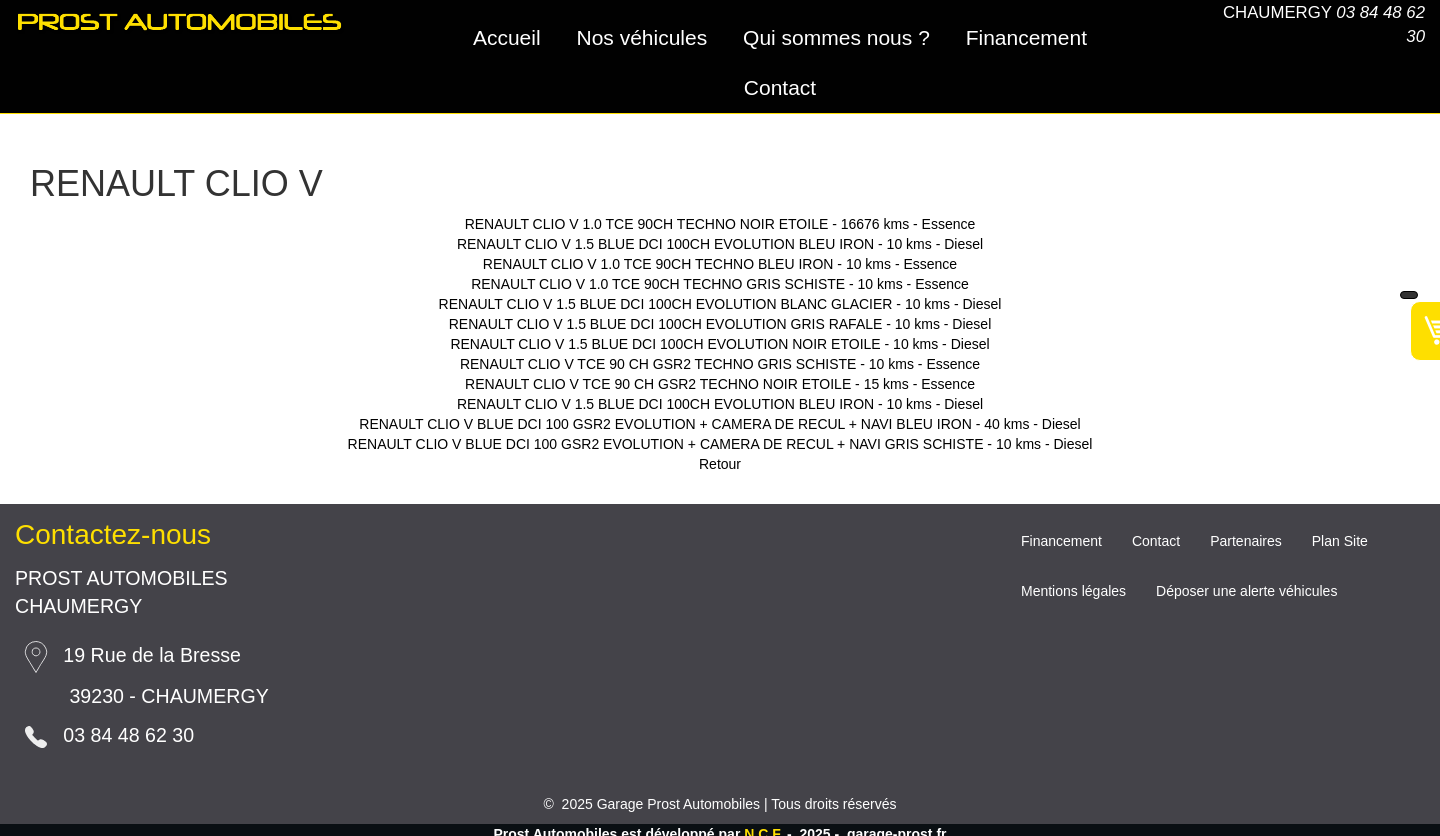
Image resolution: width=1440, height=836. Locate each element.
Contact (780, 87)
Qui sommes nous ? (836, 37)
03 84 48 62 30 (128, 735)
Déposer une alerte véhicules (1246, 591)
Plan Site (1340, 541)
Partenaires (1246, 541)
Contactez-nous (113, 534)
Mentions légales (1073, 591)
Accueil (507, 37)
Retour (720, 464)
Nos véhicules (641, 37)
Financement (1026, 37)
